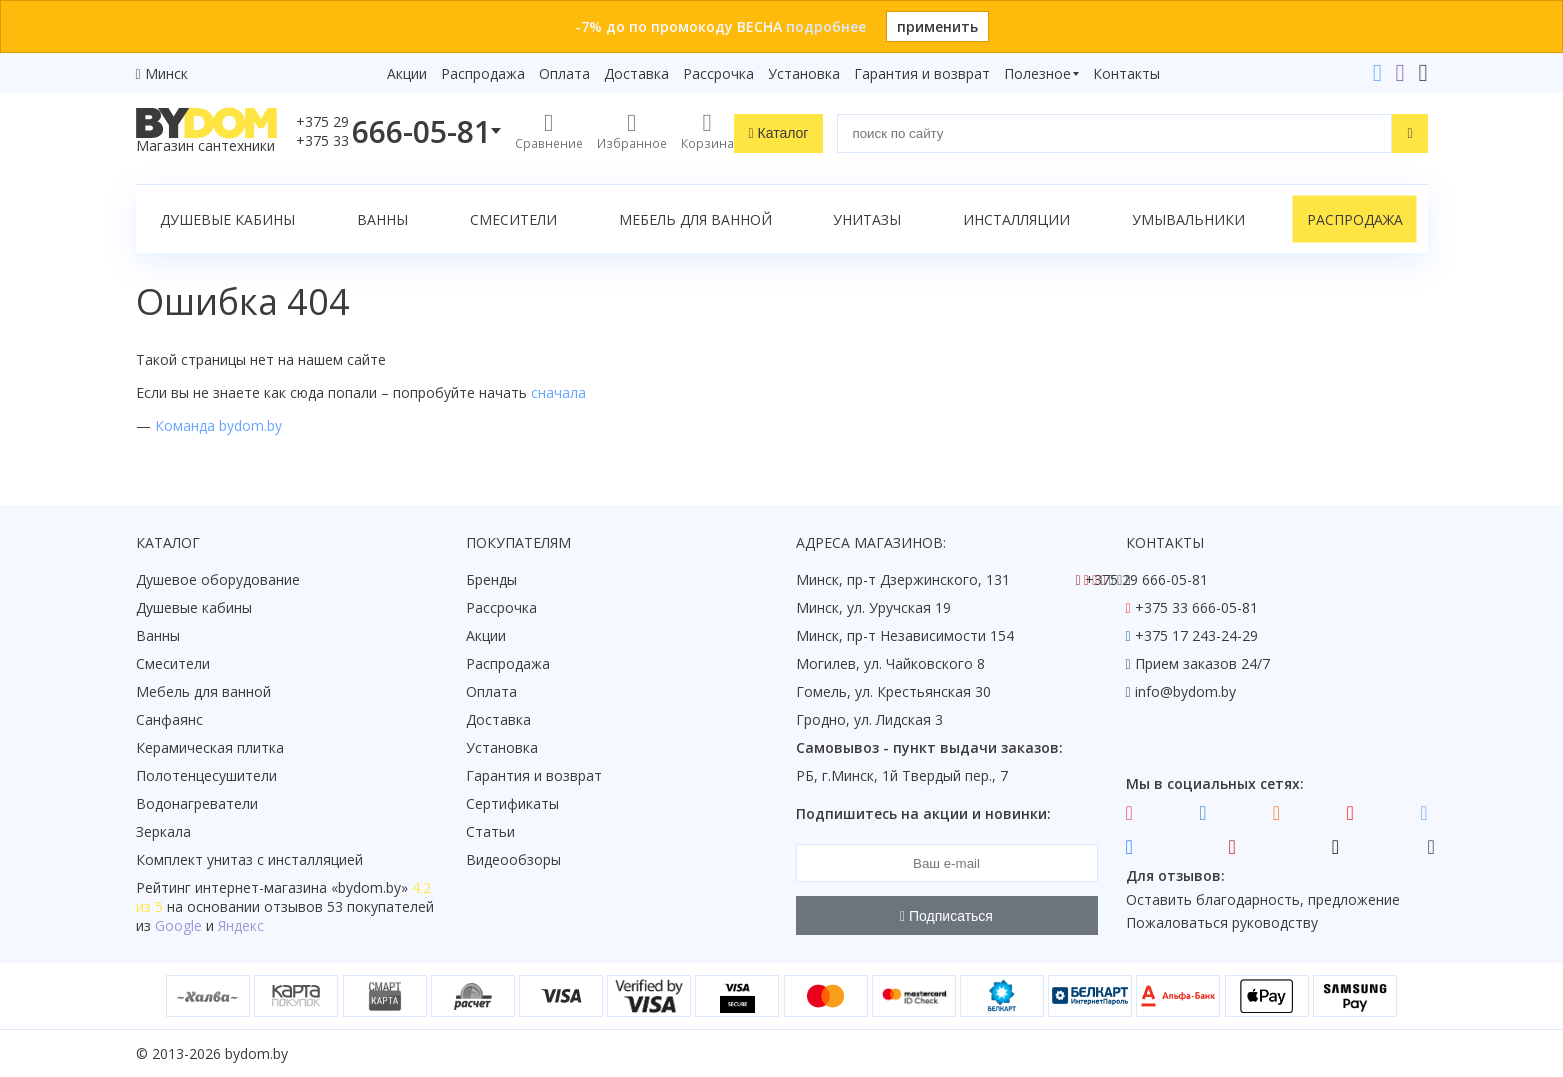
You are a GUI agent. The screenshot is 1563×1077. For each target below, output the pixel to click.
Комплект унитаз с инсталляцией (249, 859)
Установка (804, 73)
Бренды (491, 579)
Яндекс (241, 925)
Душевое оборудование (218, 579)
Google (178, 925)
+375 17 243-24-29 (1196, 635)
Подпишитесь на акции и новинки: (923, 813)
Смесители (513, 219)
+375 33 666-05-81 (1196, 607)
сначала (558, 392)
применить (937, 26)
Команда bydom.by (218, 425)
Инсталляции (1016, 219)
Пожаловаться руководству (1222, 922)
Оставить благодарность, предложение (1263, 899)
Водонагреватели (197, 803)
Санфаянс (169, 719)
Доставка (636, 73)
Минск (166, 73)
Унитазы (867, 219)
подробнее (826, 26)
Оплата (564, 73)
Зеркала (163, 831)
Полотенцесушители (206, 775)
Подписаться (946, 916)
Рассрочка (718, 73)
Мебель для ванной (695, 219)
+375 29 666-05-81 (1146, 579)
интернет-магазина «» (301, 887)
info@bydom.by (1185, 691)
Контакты (1126, 73)
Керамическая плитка (210, 747)
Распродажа (483, 73)
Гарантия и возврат (922, 73)
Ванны (382, 219)
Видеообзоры (513, 859)
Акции (407, 73)
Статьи (490, 831)
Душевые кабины (227, 219)
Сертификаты (512, 803)
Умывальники (1188, 219)
